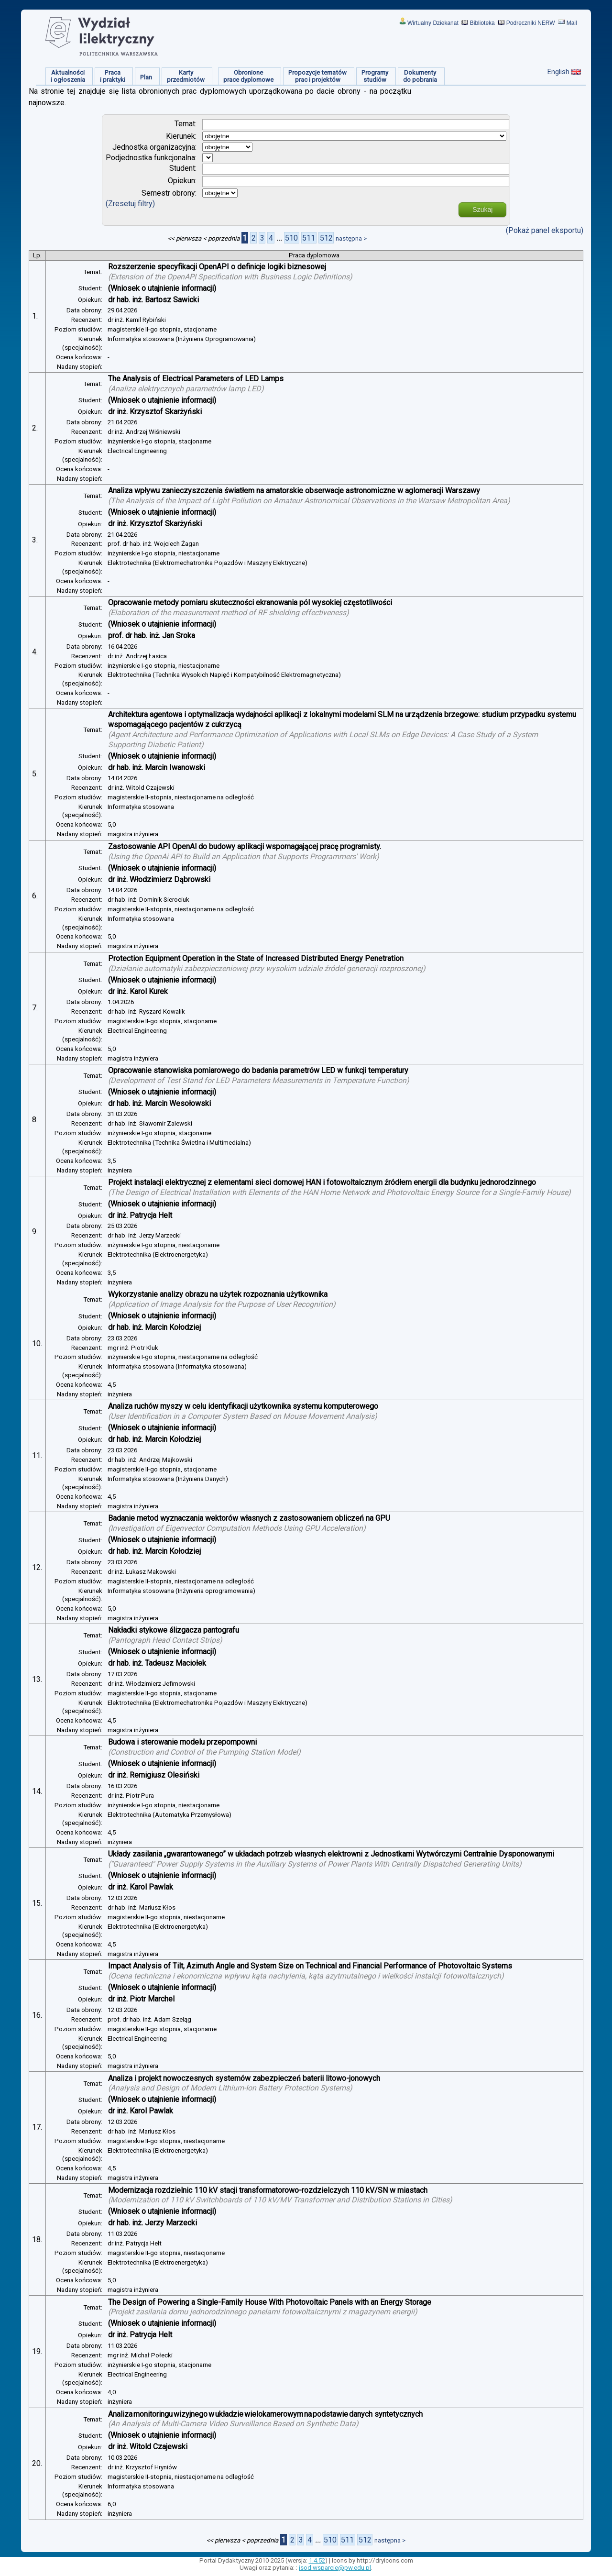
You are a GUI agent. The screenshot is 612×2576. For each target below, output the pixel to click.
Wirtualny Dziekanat (433, 23)
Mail (572, 23)
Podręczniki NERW (530, 23)
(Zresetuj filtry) (130, 203)
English (558, 71)
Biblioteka (482, 23)
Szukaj (482, 209)
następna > (351, 238)
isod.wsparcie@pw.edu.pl (335, 2567)
